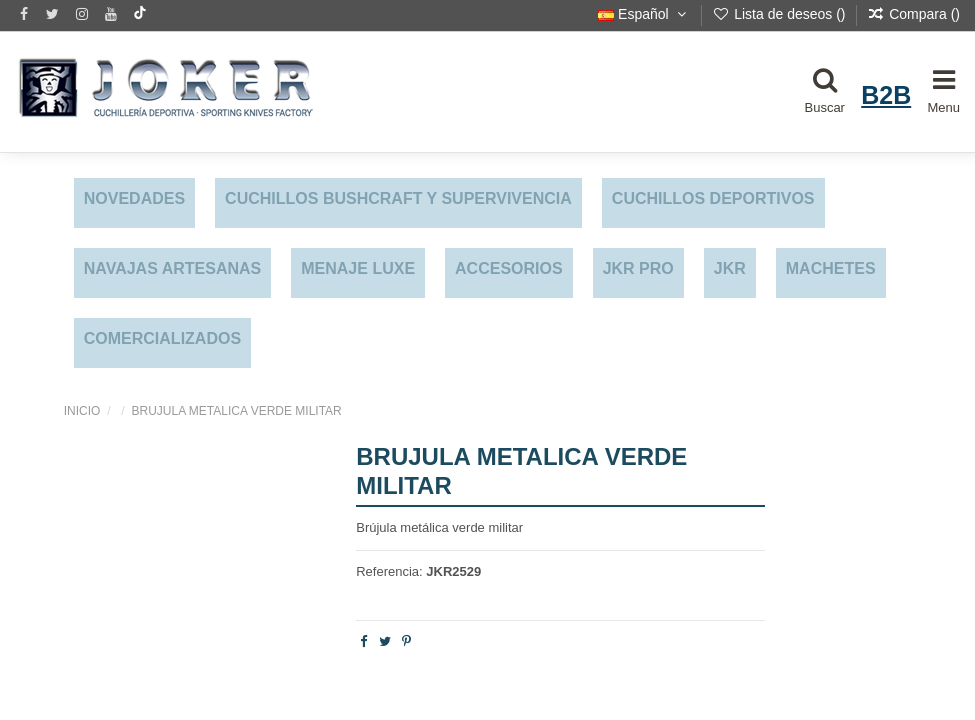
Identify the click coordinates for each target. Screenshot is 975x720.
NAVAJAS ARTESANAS (173, 268)
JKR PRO (638, 268)
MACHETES (831, 268)
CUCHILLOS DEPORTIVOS (713, 198)
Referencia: (389, 571)
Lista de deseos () (780, 14)
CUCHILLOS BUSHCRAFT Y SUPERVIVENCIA (398, 198)
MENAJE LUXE (358, 268)
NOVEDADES (134, 198)
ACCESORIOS (509, 268)
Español (644, 14)
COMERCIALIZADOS (162, 338)
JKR (730, 268)
